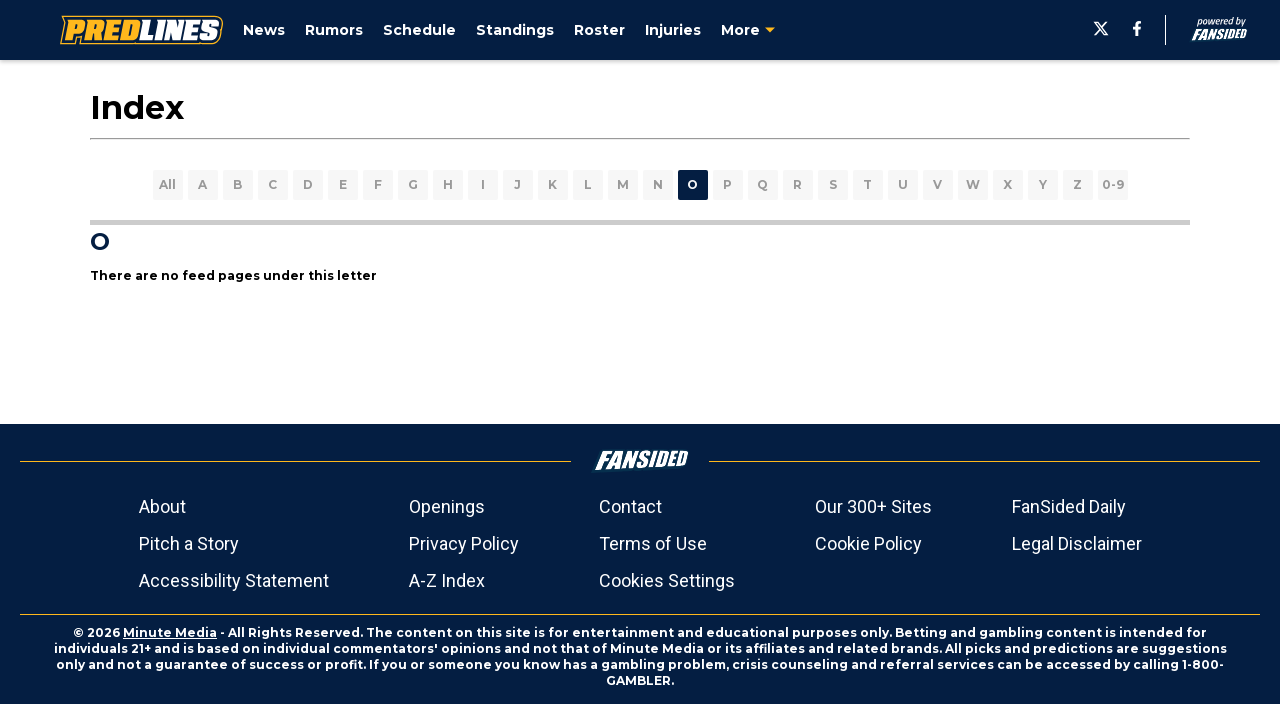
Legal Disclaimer (1077, 543)
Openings (447, 506)
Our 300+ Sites (873, 506)
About (162, 506)
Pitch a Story (189, 543)
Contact (630, 506)
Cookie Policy (868, 543)
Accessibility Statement (234, 580)
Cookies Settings (667, 580)
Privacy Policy (464, 543)
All (167, 184)
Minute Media (170, 632)
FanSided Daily (1069, 506)
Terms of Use (653, 543)
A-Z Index (447, 580)
